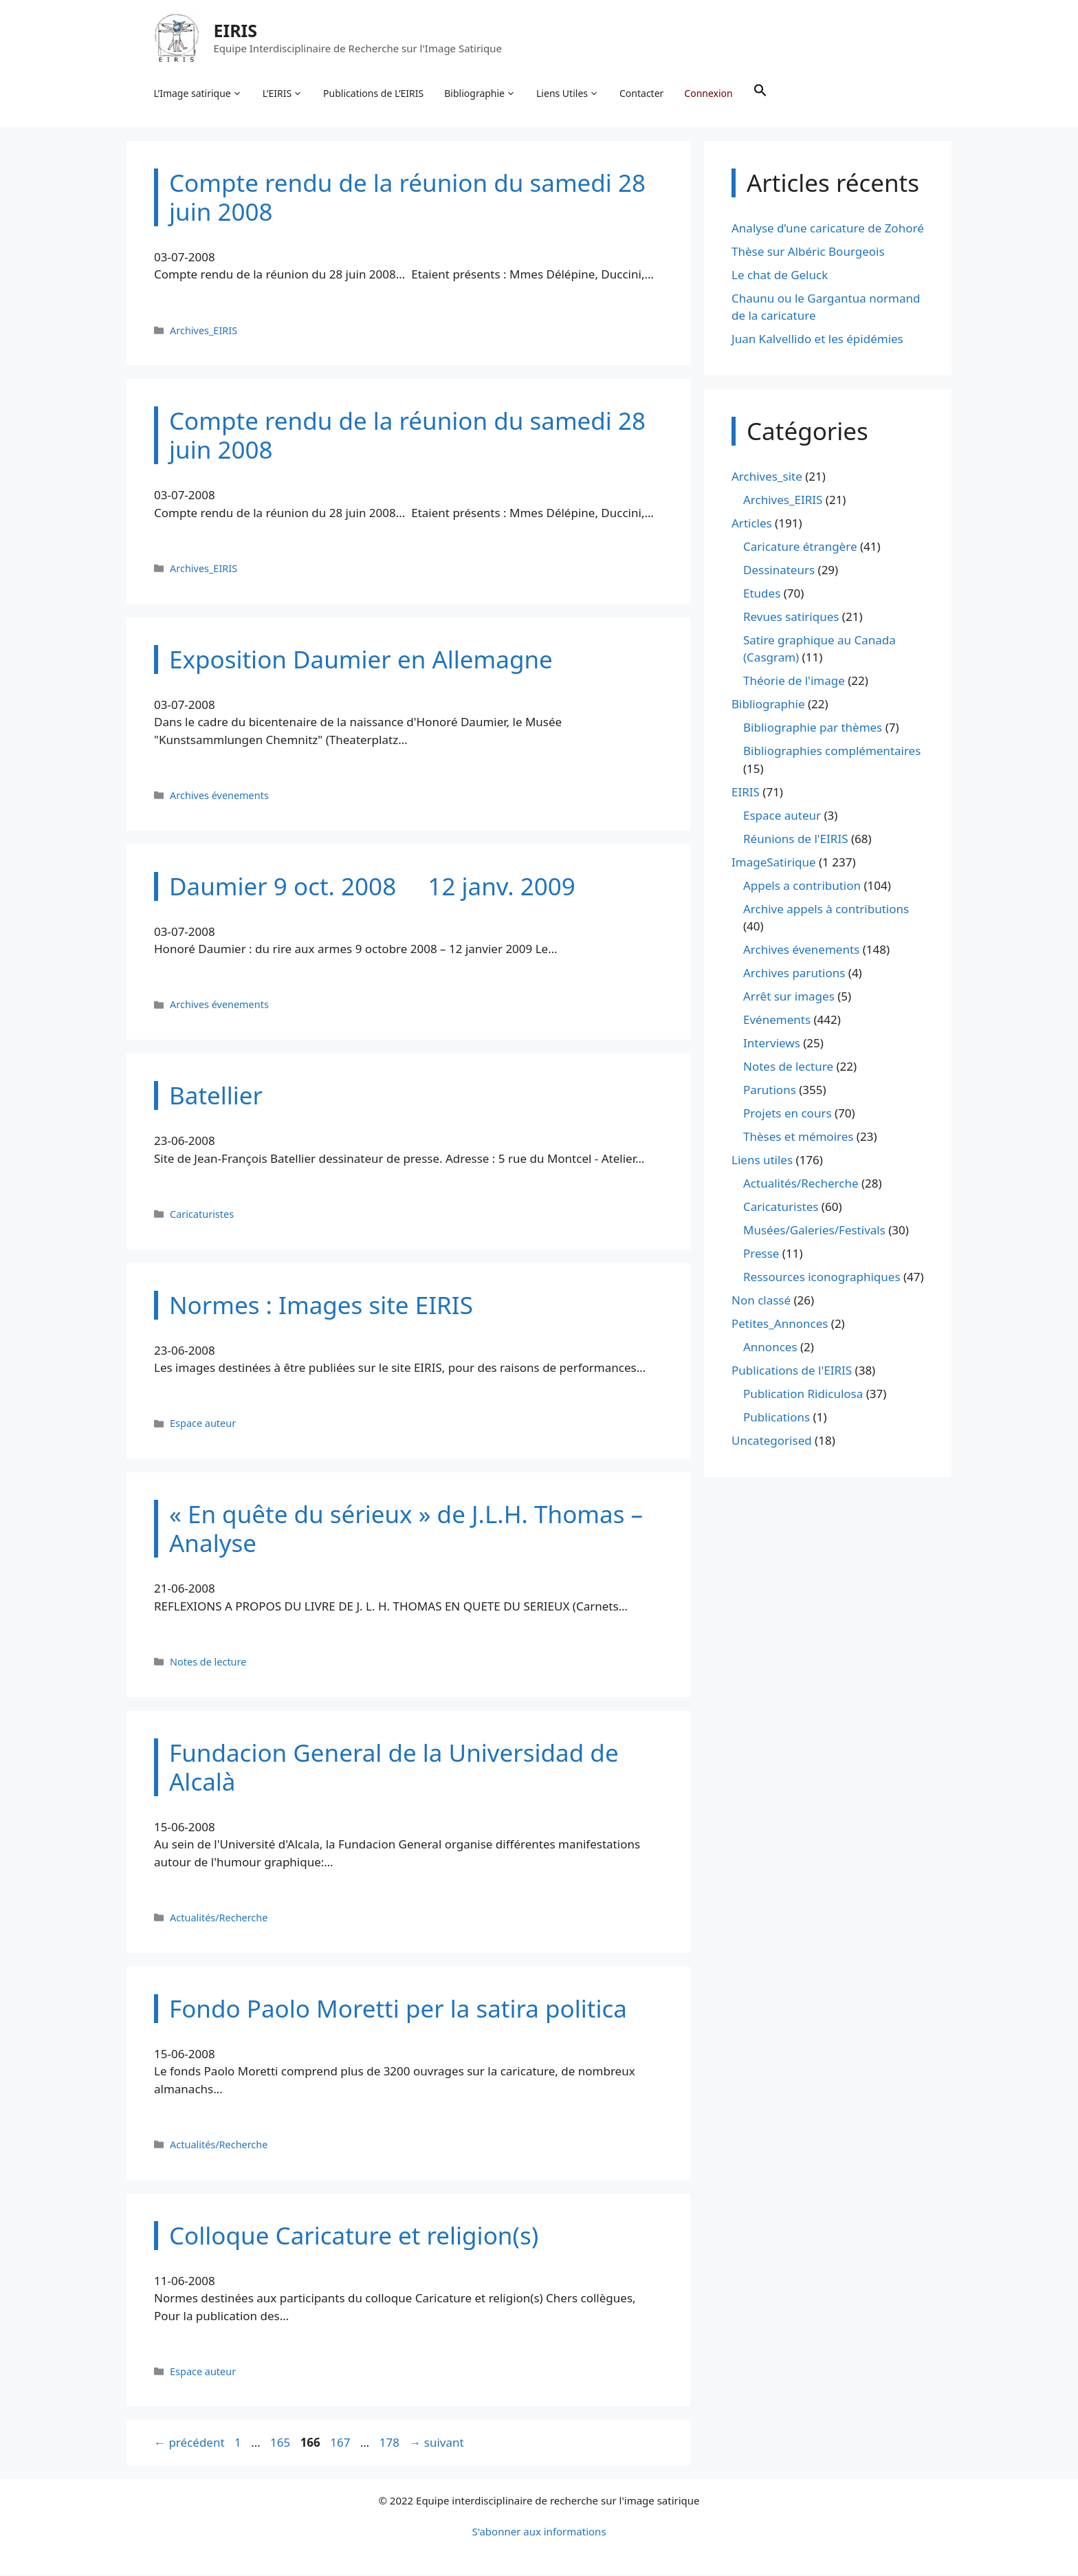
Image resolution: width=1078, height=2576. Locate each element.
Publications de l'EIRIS (792, 1371)
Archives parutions (794, 974)
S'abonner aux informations (539, 2532)
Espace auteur (203, 1424)
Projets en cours (787, 1114)
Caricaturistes (202, 1214)
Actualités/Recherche (218, 1918)
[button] (760, 93)
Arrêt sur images (789, 997)
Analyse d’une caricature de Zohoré (828, 229)
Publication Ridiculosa (803, 1395)
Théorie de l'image (794, 682)
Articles (752, 524)
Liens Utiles (568, 93)
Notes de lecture (208, 1662)
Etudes (761, 594)
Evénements (777, 1021)
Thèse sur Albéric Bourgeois (808, 252)
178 (391, 2444)
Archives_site (767, 477)
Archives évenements (219, 796)
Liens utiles (762, 1161)
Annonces (770, 1348)
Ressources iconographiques (822, 1278)
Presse (761, 1255)
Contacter (642, 93)
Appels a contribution (802, 886)
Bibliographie (480, 93)
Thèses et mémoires (798, 1138)
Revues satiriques (791, 617)
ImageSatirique (774, 863)
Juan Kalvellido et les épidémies (817, 340)
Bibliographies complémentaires (832, 752)
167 (341, 2444)
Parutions (769, 1091)
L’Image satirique (198, 93)
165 (282, 2444)
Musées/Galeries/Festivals (814, 1231)
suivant (436, 2444)
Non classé (761, 1301)
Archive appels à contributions (826, 909)
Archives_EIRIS (203, 331)
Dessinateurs (779, 570)
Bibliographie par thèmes (812, 728)
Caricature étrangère (800, 547)
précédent (189, 2444)
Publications (776, 1418)
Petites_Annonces (780, 1325)
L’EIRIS (282, 93)
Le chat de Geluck (780, 275)
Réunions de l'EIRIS (795, 839)
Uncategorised (772, 1442)
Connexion (709, 93)
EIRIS (236, 30)
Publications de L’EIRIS (374, 93)
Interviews (771, 1044)
